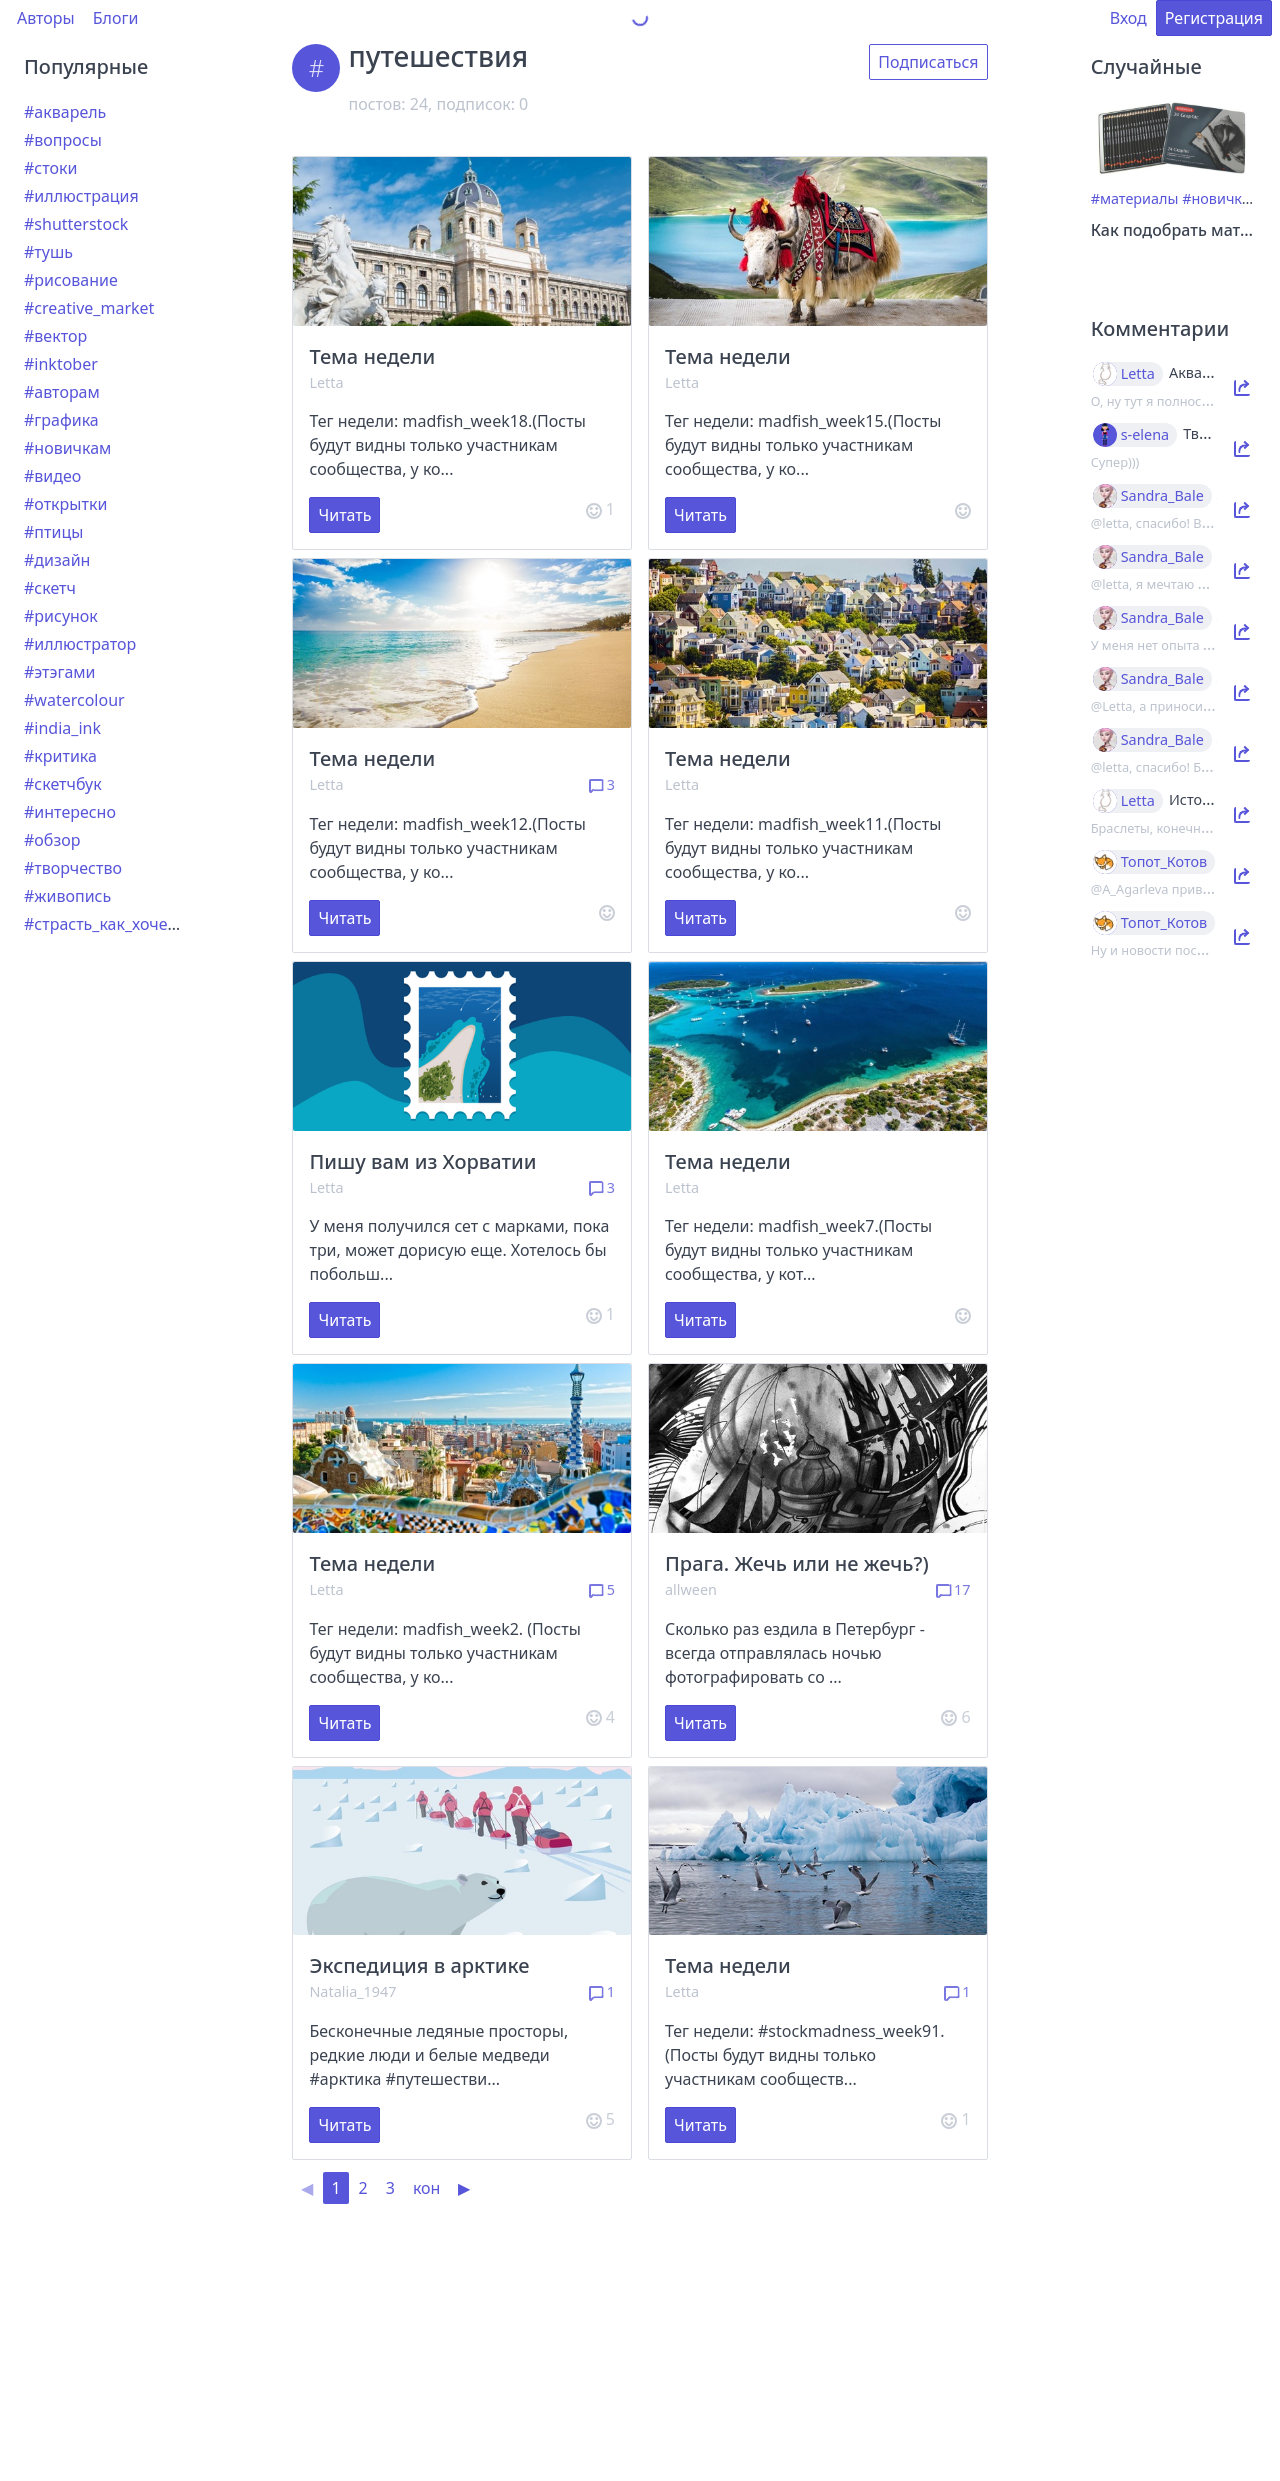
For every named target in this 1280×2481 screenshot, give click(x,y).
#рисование (71, 280)
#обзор (52, 840)
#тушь (48, 252)
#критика (60, 756)
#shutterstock (76, 224)
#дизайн (57, 560)
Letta (326, 382)
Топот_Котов (1164, 862)
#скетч (50, 588)
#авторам (62, 392)
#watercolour (74, 700)
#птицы (53, 532)
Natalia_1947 (352, 1991)
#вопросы (63, 140)
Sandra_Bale (1162, 496)
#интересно (70, 812)
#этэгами (60, 672)
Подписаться (928, 62)
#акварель (65, 112)
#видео (52, 476)
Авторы (46, 18)
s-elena (1145, 435)
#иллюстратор (80, 644)
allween (691, 1589)
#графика (61, 420)
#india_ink (62, 728)
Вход (1128, 18)
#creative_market (89, 308)
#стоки (50, 168)
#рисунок (61, 616)
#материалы (1135, 198)
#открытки (65, 504)
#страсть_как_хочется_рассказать (153, 924)
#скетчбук (63, 784)
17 (953, 1589)
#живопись (67, 896)
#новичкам (67, 448)
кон (427, 2188)
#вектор (55, 336)
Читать (344, 515)
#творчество (73, 868)
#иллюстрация (81, 196)
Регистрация (1214, 18)
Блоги (116, 18)
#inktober (61, 364)
